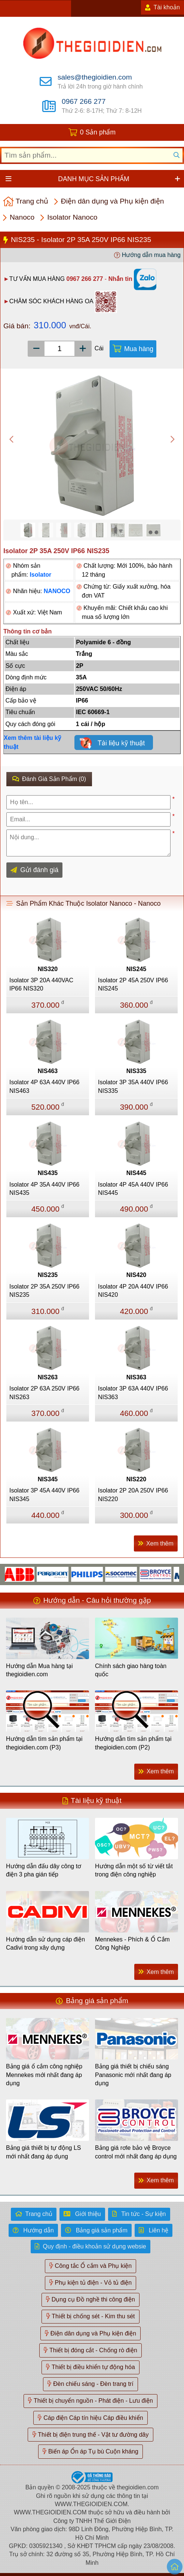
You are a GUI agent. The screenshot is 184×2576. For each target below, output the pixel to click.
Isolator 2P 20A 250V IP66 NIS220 (133, 1494)
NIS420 (136, 1275)
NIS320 (48, 969)
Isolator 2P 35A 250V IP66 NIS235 (44, 1290)
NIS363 (136, 1377)
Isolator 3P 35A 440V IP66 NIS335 (133, 1086)
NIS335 (136, 1071)
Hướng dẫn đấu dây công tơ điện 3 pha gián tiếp (43, 1870)
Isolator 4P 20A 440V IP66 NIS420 (133, 1290)
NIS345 (48, 1479)
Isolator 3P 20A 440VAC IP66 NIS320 (41, 984)
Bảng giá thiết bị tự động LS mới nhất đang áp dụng (43, 2152)
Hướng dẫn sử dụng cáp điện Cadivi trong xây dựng (45, 1943)
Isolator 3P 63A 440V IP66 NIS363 (133, 1392)
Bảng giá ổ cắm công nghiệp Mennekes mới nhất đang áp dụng (44, 2074)
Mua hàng (138, 349)
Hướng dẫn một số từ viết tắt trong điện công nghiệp (134, 1870)
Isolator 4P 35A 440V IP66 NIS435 (44, 1188)
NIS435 (48, 1173)
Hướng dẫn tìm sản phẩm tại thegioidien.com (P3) (44, 1743)
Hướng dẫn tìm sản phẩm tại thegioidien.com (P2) (133, 1743)
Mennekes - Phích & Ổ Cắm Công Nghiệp (132, 1943)
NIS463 (48, 1071)
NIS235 (48, 1275)
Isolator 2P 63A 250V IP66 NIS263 (44, 1392)
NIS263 (48, 1377)
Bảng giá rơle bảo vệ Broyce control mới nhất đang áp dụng (136, 2152)
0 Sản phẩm (98, 132)
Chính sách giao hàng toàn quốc (130, 1670)
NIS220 (136, 1479)
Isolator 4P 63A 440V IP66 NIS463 (44, 1086)
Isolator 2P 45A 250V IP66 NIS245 (133, 984)
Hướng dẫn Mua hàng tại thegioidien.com (39, 1670)
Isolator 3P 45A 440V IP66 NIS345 (44, 1494)
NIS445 (136, 1173)
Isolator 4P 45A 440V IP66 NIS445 (133, 1188)
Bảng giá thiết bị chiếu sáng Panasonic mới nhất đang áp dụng (133, 2074)
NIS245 (136, 969)
